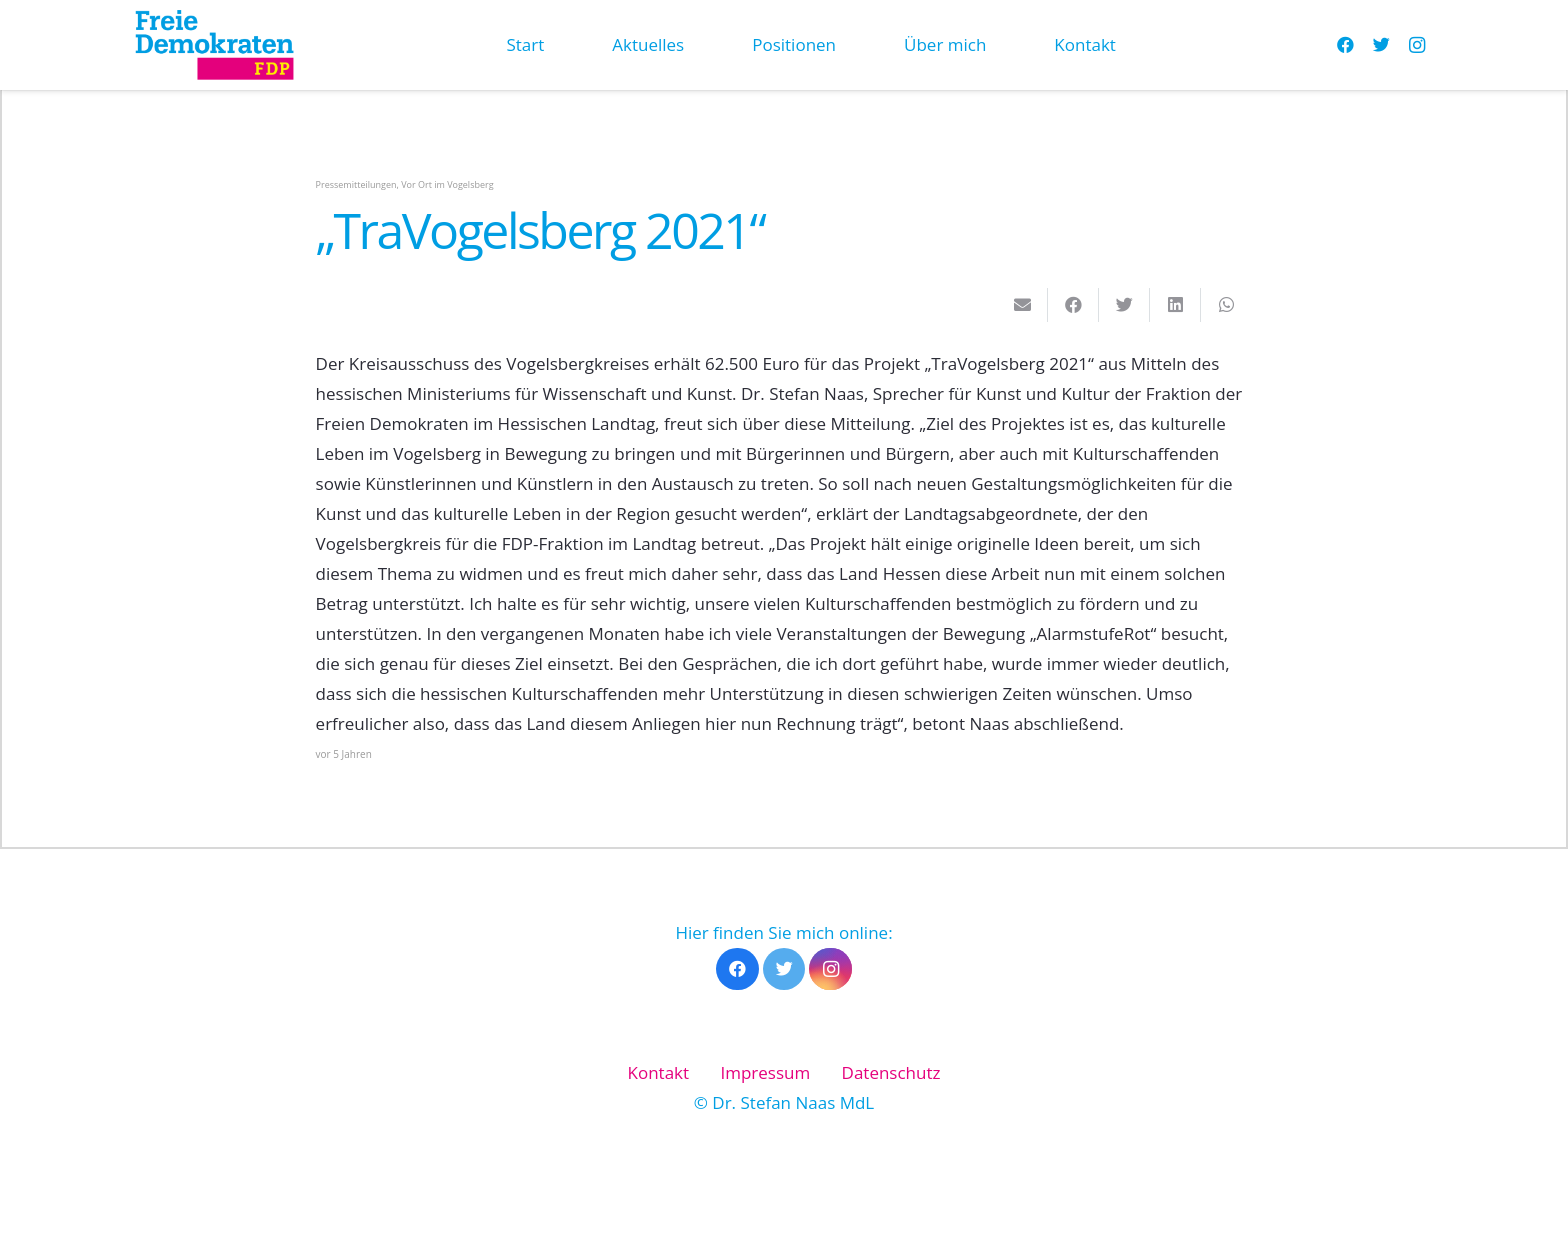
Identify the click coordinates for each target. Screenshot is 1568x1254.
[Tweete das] (1124, 305)
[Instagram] (1417, 45)
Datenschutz (891, 1072)
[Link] (214, 45)
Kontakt (659, 1072)
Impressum (765, 1072)
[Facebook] (1345, 45)
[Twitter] (1381, 45)
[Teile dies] (1073, 305)
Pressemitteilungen (356, 184)
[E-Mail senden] (1022, 305)
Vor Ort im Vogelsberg (447, 184)
